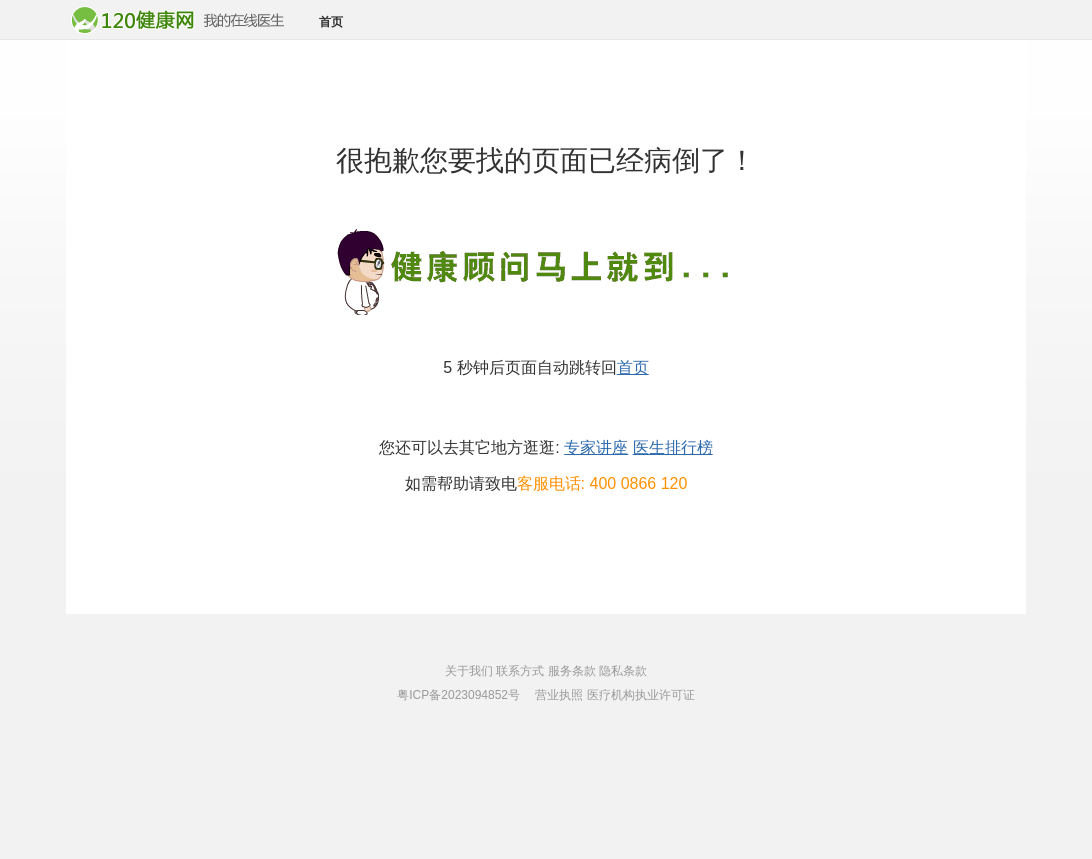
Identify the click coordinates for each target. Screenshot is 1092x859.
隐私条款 (623, 671)
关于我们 (469, 671)
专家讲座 (596, 447)
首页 (331, 22)
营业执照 (559, 695)
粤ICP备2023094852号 (458, 695)
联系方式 (520, 671)
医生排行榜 (673, 447)
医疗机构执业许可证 (641, 695)
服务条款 (572, 671)
